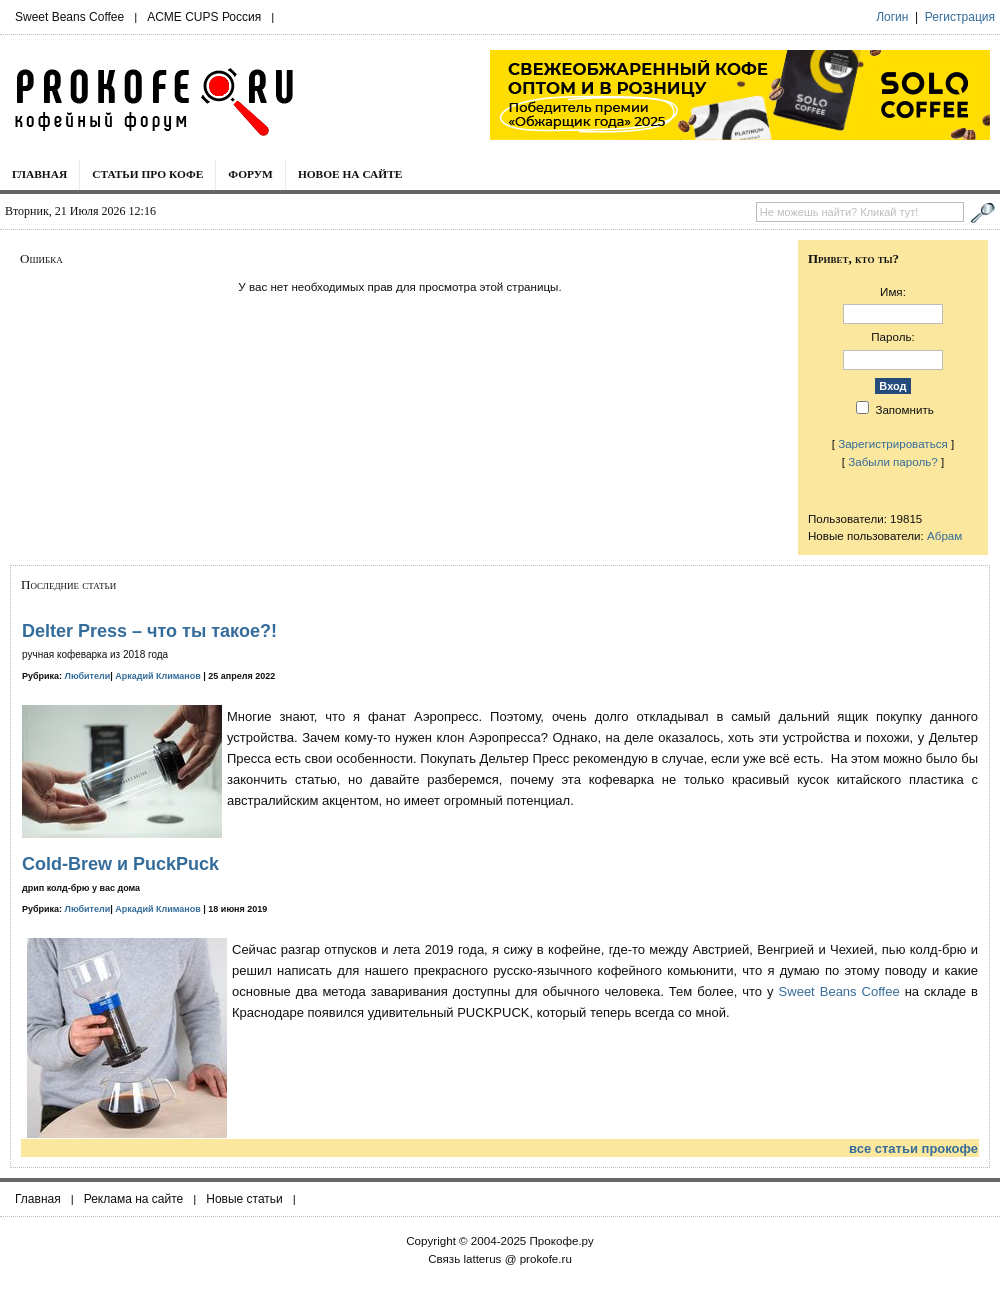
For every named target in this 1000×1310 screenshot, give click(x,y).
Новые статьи (244, 1199)
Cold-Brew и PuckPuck (120, 864)
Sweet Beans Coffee (69, 17)
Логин (892, 17)
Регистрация (960, 17)
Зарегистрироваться (893, 443)
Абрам (944, 535)
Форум (250, 174)
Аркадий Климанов (158, 676)
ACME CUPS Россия (204, 17)
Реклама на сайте (134, 1199)
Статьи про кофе (147, 174)
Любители (88, 676)
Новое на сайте (350, 174)
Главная (39, 174)
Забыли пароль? (893, 461)
